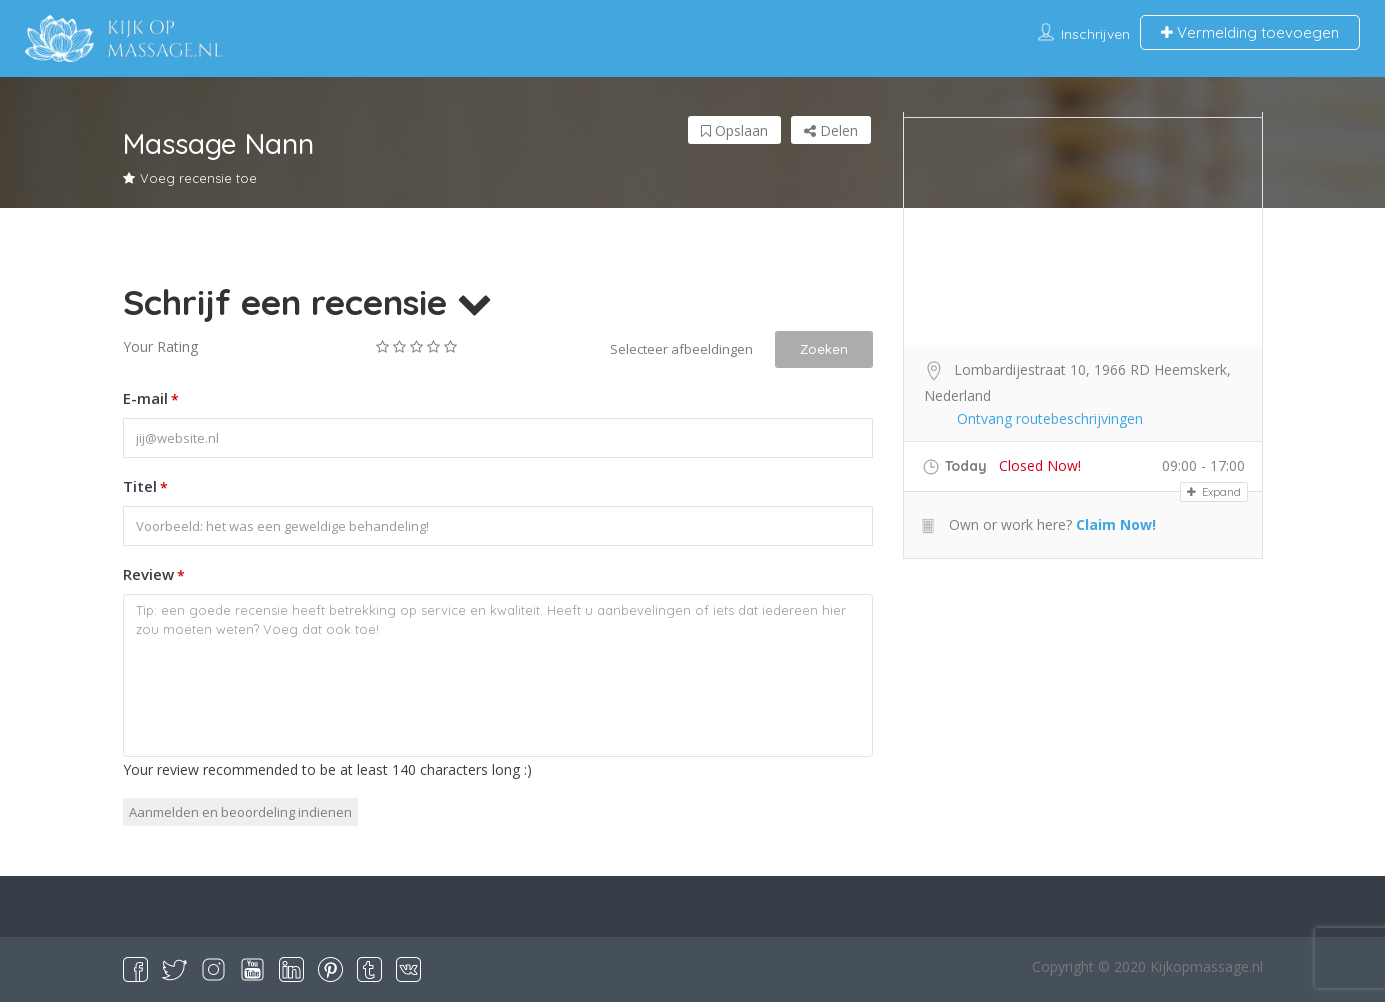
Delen (831, 130)
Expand (1214, 492)
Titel (145, 488)
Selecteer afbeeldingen (681, 349)
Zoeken (824, 349)
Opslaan (734, 130)
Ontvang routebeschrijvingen (1050, 418)
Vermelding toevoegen (1250, 32)
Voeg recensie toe (190, 178)
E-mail (151, 400)
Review (154, 576)
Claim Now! (1116, 524)
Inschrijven (1095, 34)
